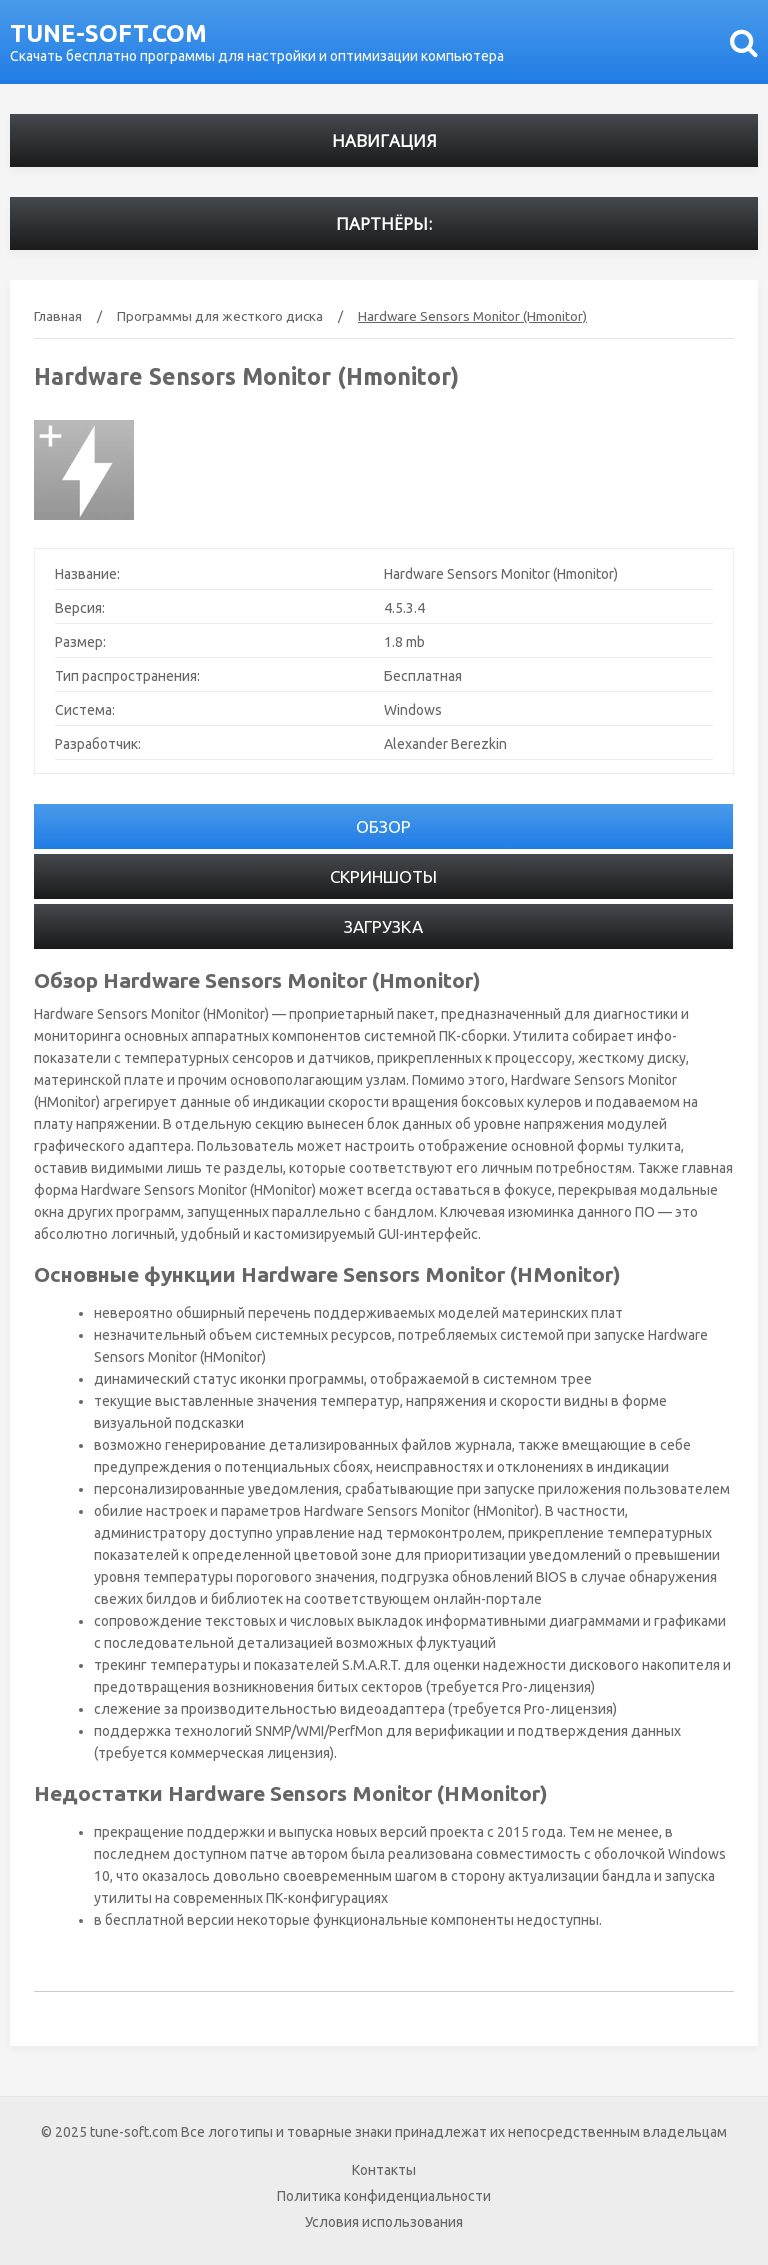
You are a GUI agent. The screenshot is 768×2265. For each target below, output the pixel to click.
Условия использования (384, 2222)
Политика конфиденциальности (384, 2196)
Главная (58, 316)
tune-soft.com (108, 33)
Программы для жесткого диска (220, 316)
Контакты (384, 2170)
